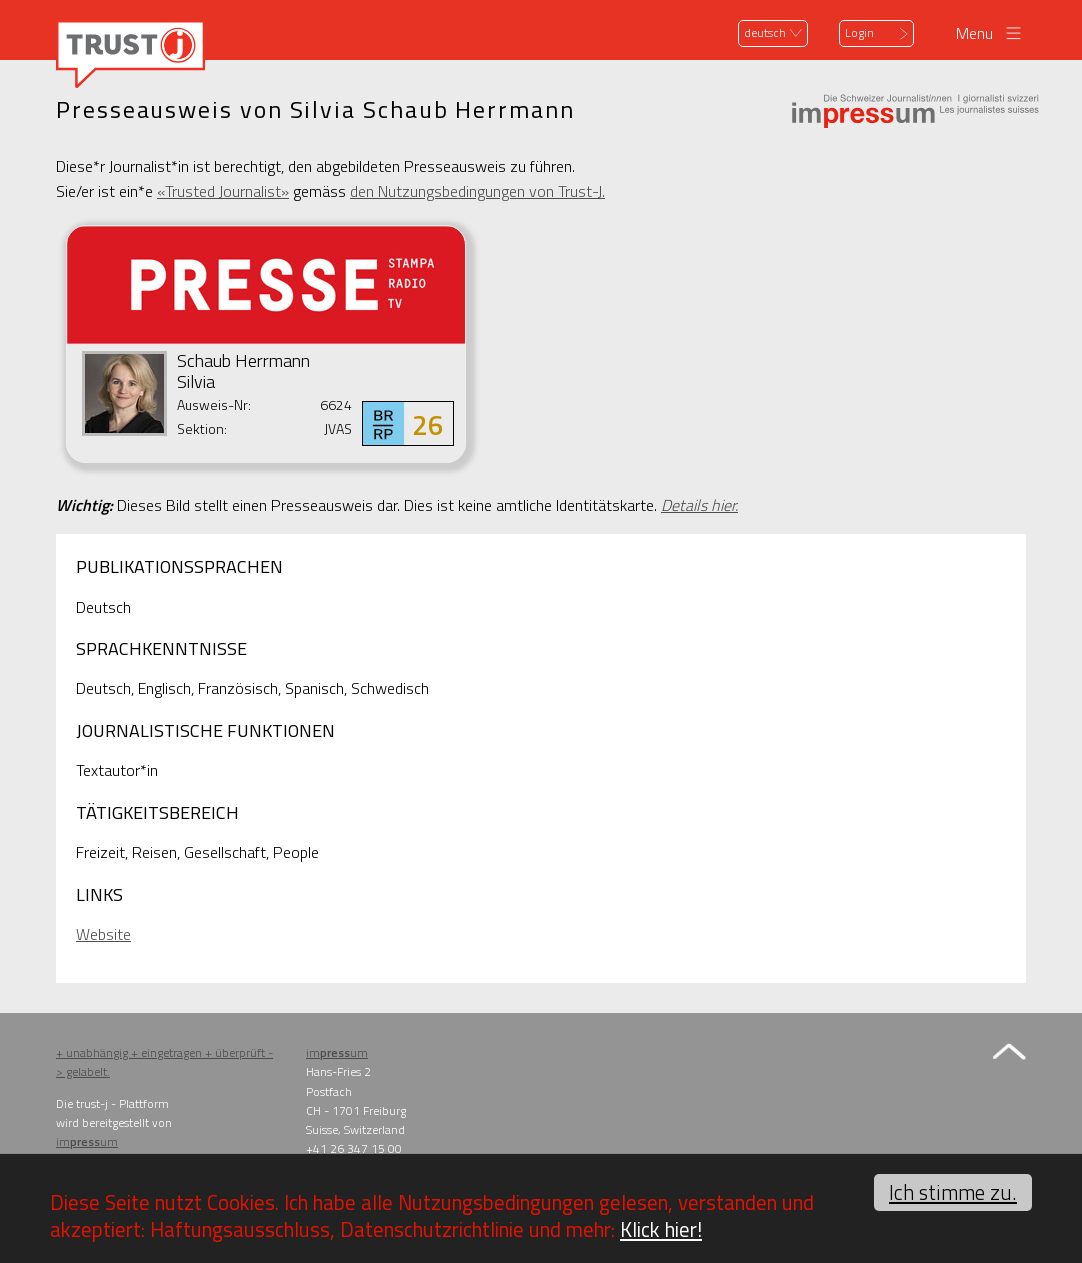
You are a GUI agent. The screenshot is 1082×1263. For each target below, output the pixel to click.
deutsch (765, 32)
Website (103, 934)
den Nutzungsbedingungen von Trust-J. (477, 191)
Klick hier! (661, 1229)
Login (859, 32)
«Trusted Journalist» (223, 191)
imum (87, 1141)
